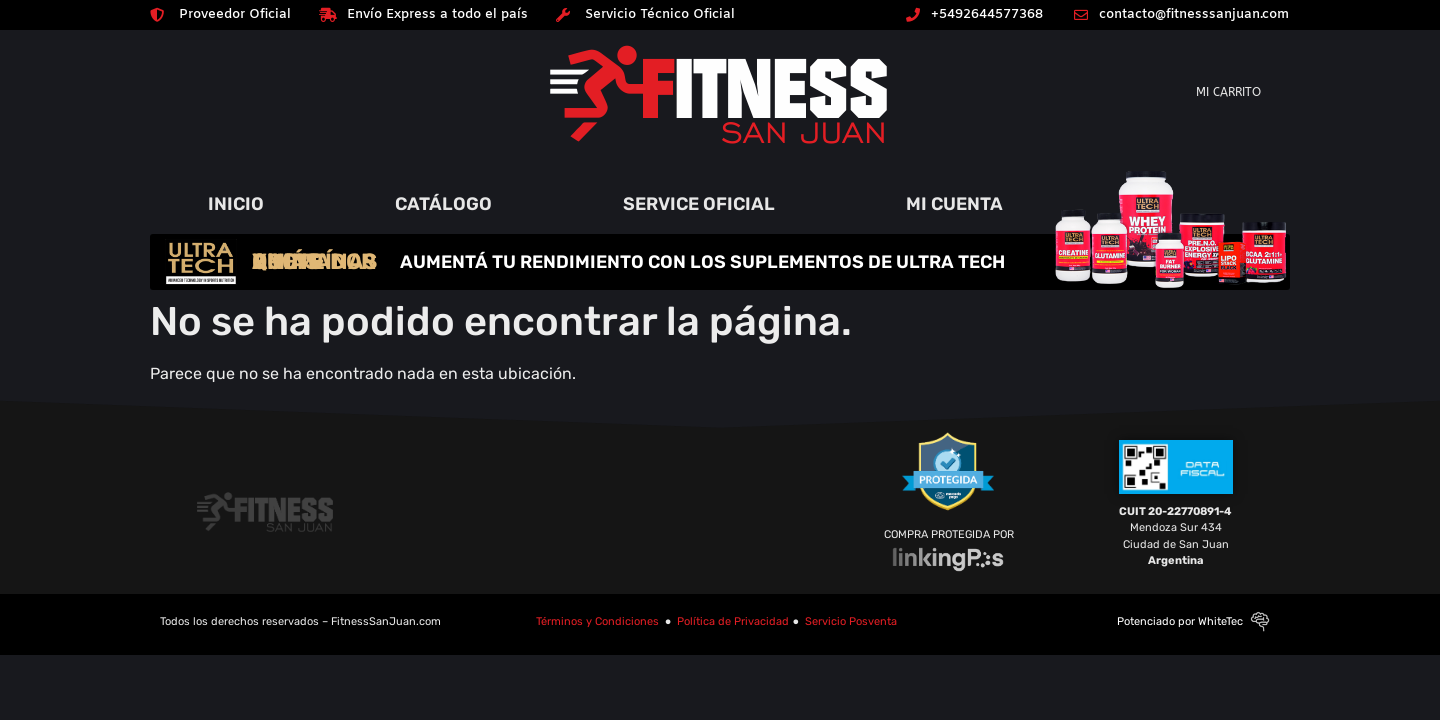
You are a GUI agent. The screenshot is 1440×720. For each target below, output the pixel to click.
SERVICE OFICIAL (699, 204)
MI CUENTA (954, 204)
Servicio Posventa (851, 621)
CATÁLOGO (443, 204)
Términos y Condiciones (597, 621)
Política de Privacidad (733, 621)
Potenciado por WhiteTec (1180, 621)
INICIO (236, 204)
